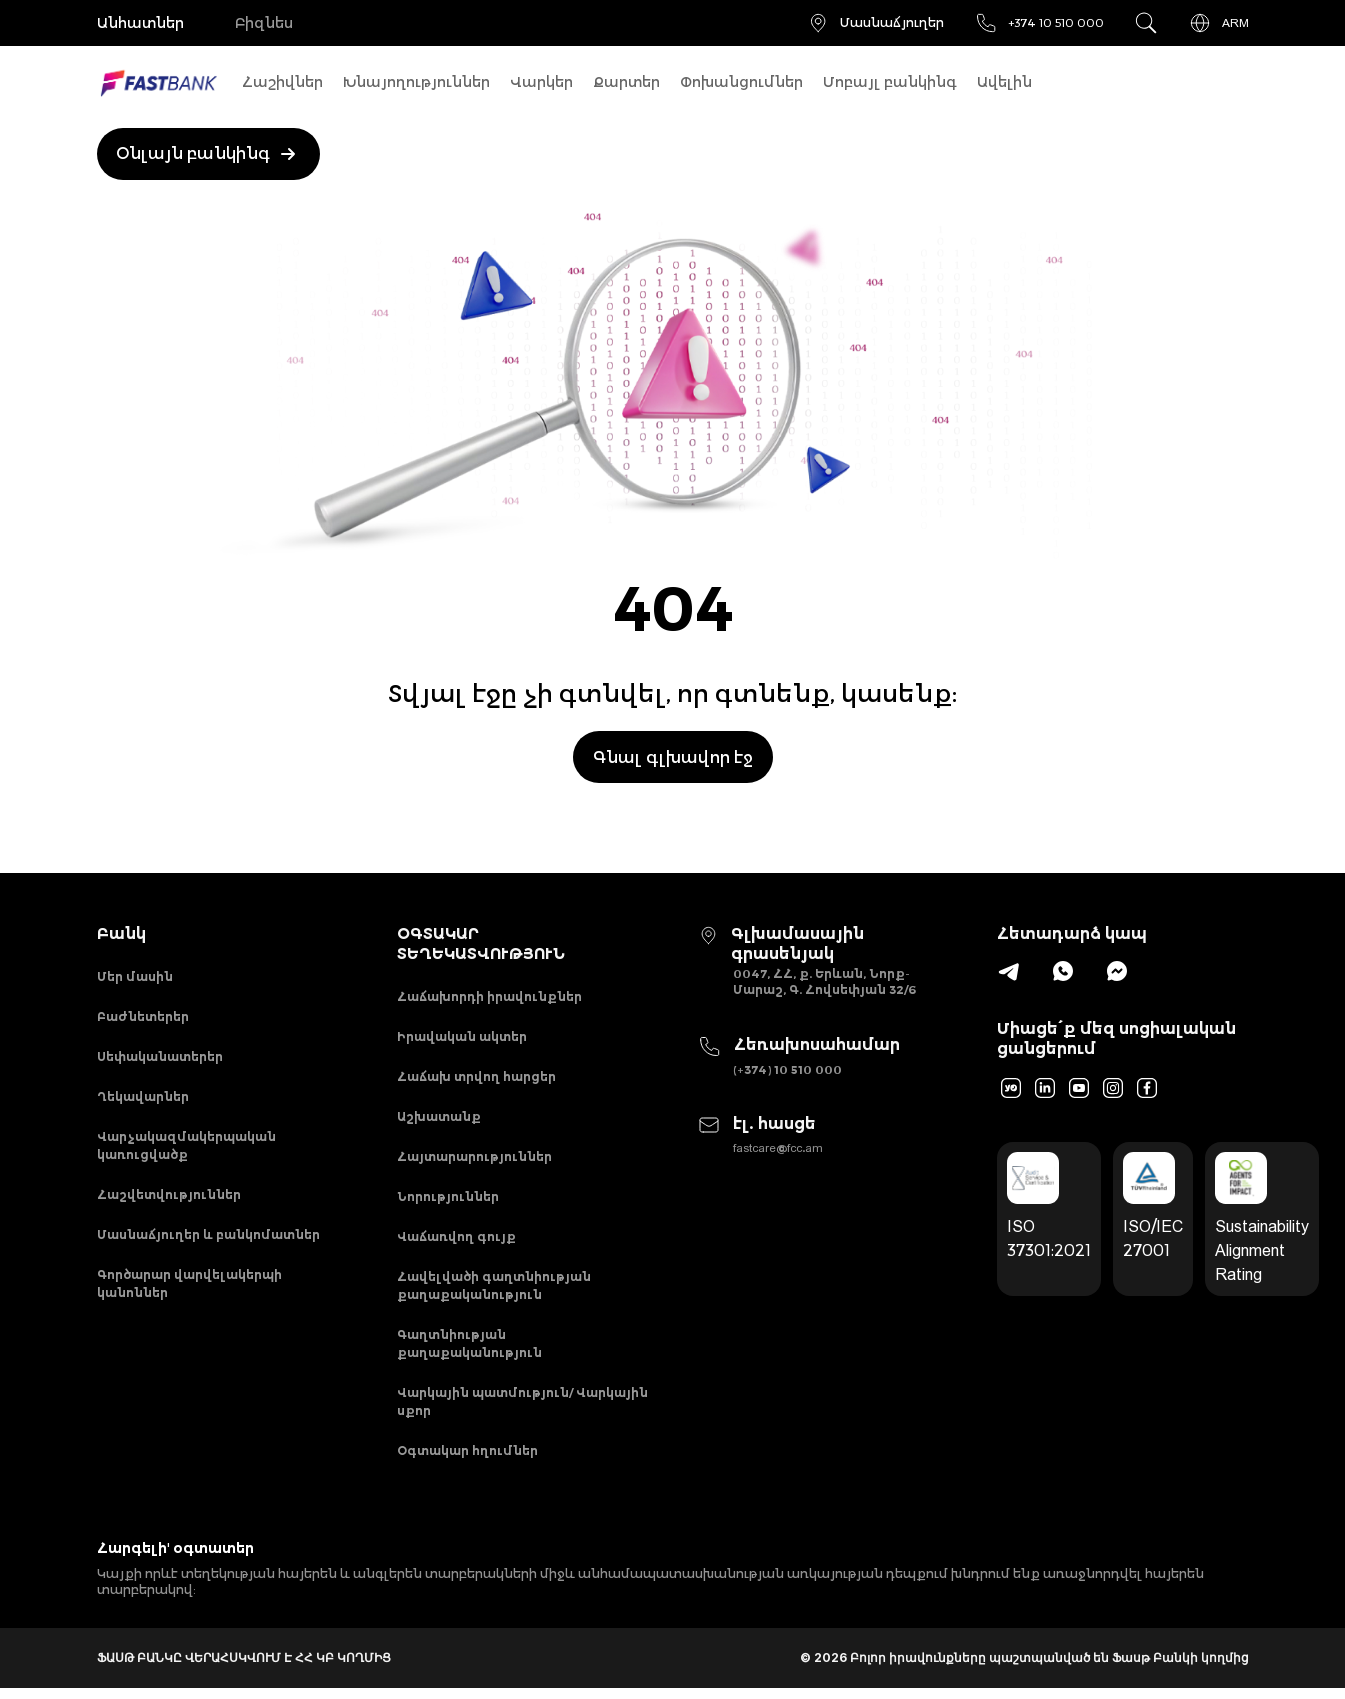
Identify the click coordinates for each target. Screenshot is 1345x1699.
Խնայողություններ (416, 82)
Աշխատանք (439, 1120)
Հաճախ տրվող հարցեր (476, 1079)
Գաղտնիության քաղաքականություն (469, 1352)
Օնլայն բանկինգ (209, 154)
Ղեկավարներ (143, 1100)
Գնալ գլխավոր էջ (673, 757)
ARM (1218, 23)
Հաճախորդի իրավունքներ (489, 997)
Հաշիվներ (282, 82)
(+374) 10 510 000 (787, 1069)
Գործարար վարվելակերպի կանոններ (189, 1291)
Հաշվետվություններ (169, 1200)
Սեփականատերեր (160, 1059)
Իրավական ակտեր (462, 1038)
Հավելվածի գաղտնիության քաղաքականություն (494, 1293)
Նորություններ (448, 1202)
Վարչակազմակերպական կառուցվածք (186, 1150)
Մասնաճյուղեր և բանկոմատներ (208, 1241)
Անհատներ (140, 23)
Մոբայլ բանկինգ (890, 82)
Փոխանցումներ (741, 82)
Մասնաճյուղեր (875, 23)
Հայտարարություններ (474, 1161)
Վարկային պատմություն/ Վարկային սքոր (522, 1411)
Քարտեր (626, 82)
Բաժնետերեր (143, 1018)
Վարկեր (541, 82)
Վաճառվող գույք (456, 1243)
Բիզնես (266, 23)
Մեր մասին (135, 977)
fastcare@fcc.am (778, 1148)
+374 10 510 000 (1039, 23)
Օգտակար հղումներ (467, 1461)
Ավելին (1004, 82)
